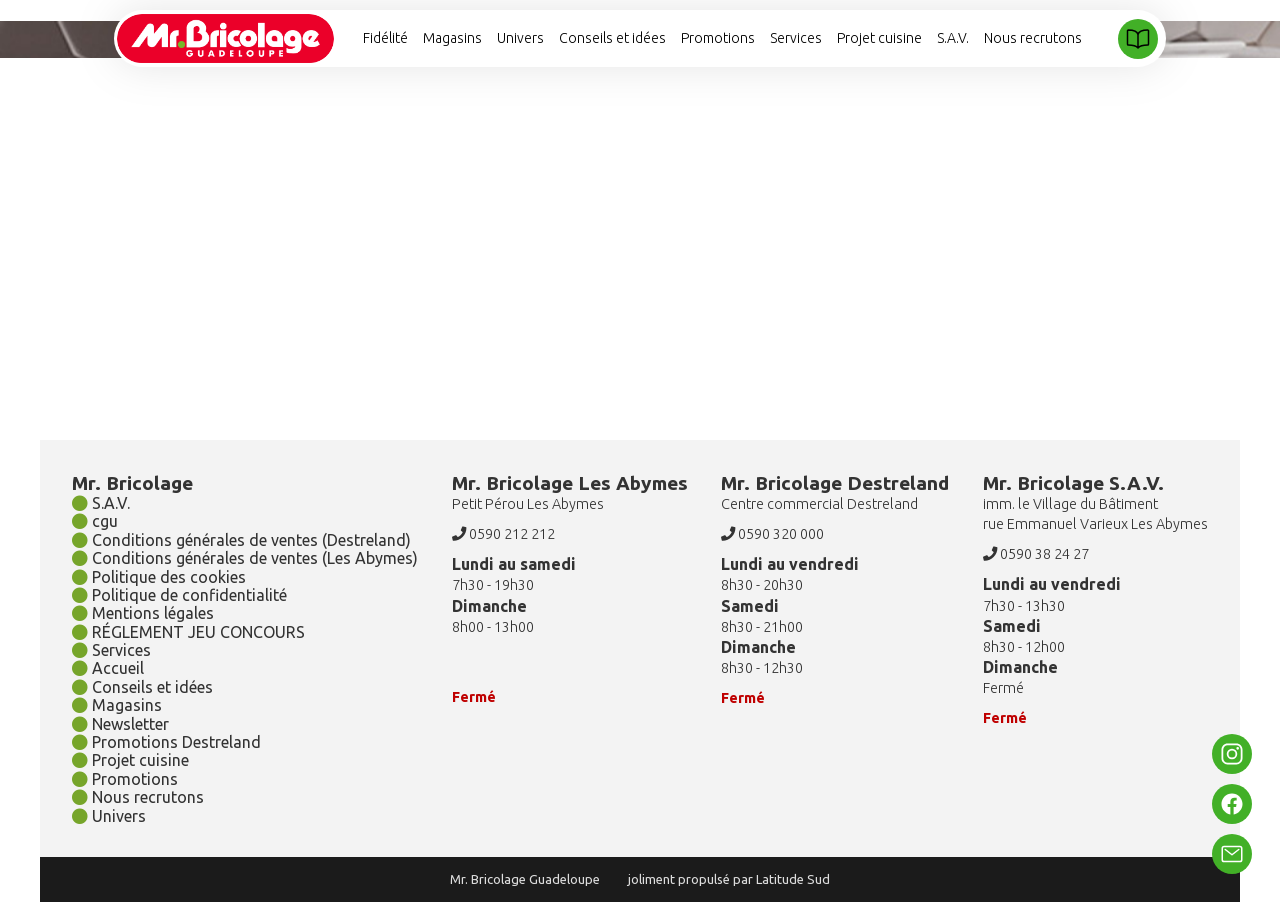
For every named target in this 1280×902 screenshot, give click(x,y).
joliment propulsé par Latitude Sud (729, 879)
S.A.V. (953, 38)
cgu (95, 521)
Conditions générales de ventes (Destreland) (241, 540)
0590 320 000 (772, 534)
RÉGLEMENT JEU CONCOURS (188, 632)
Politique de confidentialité (179, 595)
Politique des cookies (159, 577)
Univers (520, 38)
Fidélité (385, 38)
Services (796, 38)
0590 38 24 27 (1036, 554)
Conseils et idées (612, 38)
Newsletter (120, 724)
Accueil (108, 668)
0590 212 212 (503, 534)
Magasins (452, 38)
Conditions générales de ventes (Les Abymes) (245, 558)
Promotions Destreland (166, 742)
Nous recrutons (1033, 38)
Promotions (718, 38)
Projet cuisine (879, 38)
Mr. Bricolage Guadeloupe (525, 879)
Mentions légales (143, 613)
